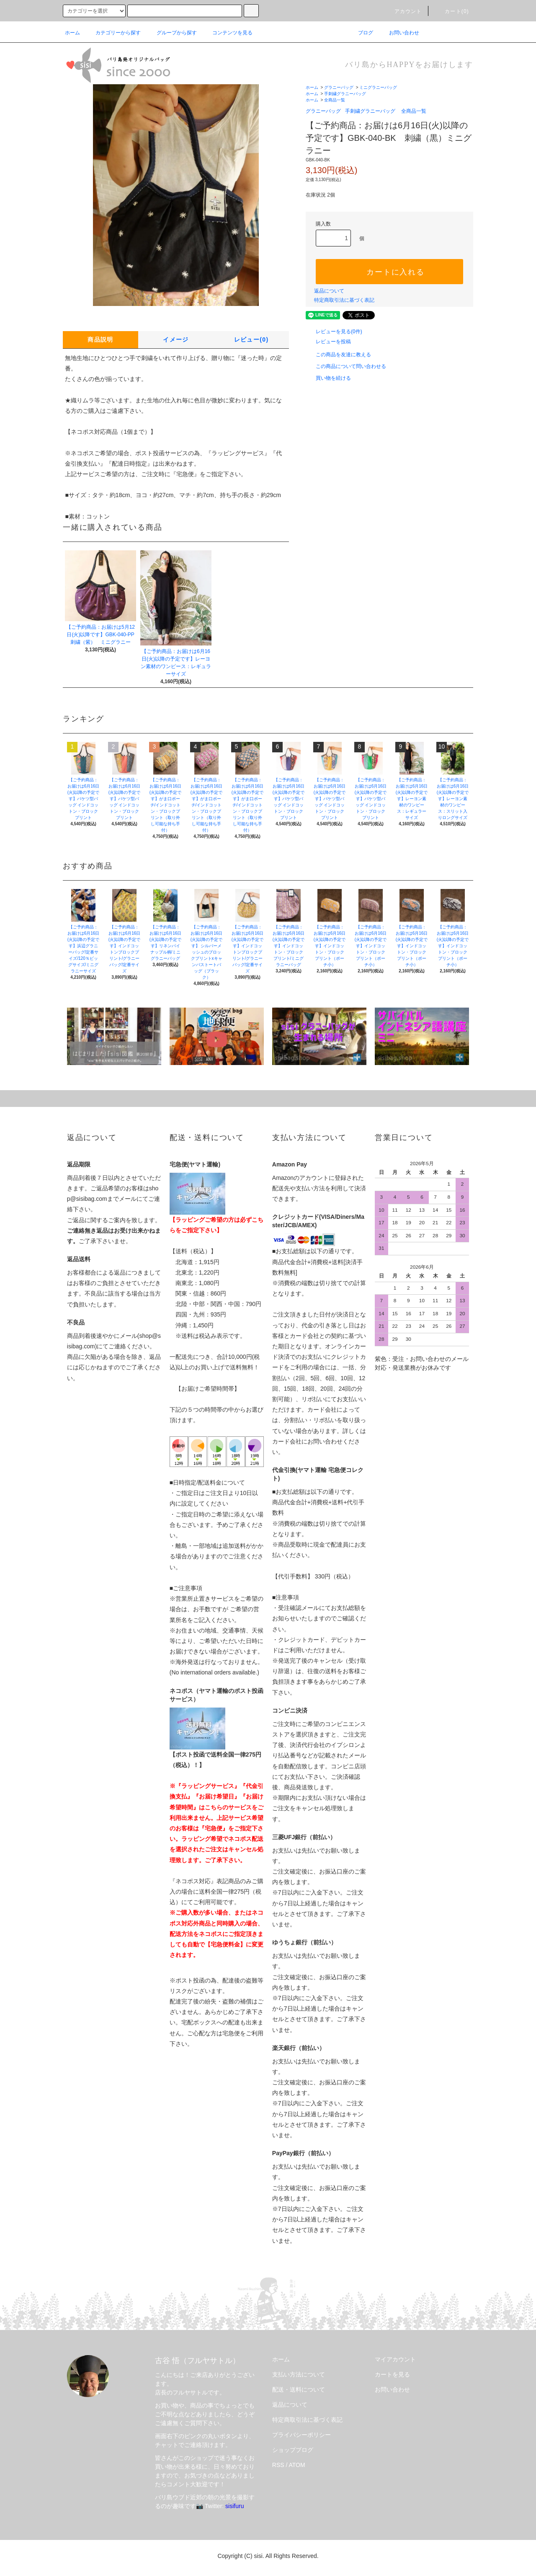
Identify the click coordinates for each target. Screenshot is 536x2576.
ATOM (297, 2465)
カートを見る (392, 2374)
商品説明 (100, 339)
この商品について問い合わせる (346, 366)
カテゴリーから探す (113, 33)
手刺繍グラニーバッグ (345, 93)
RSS (278, 2465)
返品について (329, 291)
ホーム (72, 33)
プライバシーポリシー (301, 2434)
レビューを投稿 (328, 342)
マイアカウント (395, 2359)
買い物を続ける (328, 378)
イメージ (176, 339)
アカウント (403, 11)
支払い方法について (298, 2374)
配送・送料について (298, 2389)
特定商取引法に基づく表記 (344, 300)
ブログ (360, 33)
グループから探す (172, 33)
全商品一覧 (334, 100)
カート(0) (452, 11)
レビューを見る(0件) (334, 331)
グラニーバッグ (338, 87)
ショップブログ (292, 2449)
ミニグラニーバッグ (378, 87)
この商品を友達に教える (338, 355)
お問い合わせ (399, 33)
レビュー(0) (251, 339)
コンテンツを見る (227, 33)
